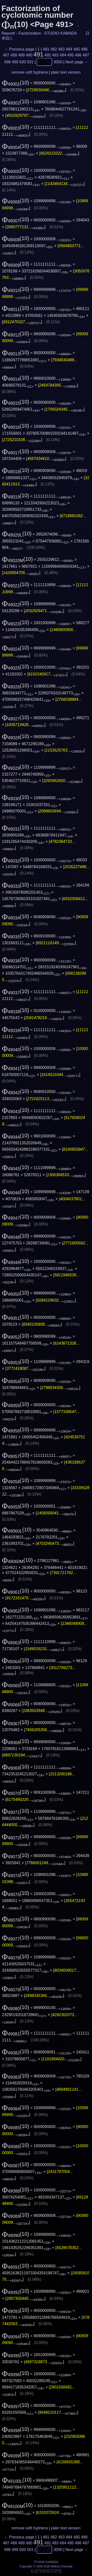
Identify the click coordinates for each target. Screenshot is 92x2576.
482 (54, 49)
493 (55, 55)
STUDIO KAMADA (60, 33)
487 (6, 55)
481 (46, 49)
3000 (57, 62)
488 (14, 55)
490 (29, 55)
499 (15, 62)
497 (86, 55)
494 (63, 55)
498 (7, 62)
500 (22, 62)
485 (76, 49)
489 (21, 55)
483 (61, 49)
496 (78, 55)
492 (47, 55)
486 (84, 49)
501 (30, 62)
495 (70, 55)
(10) (15, 83)
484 (69, 49)
